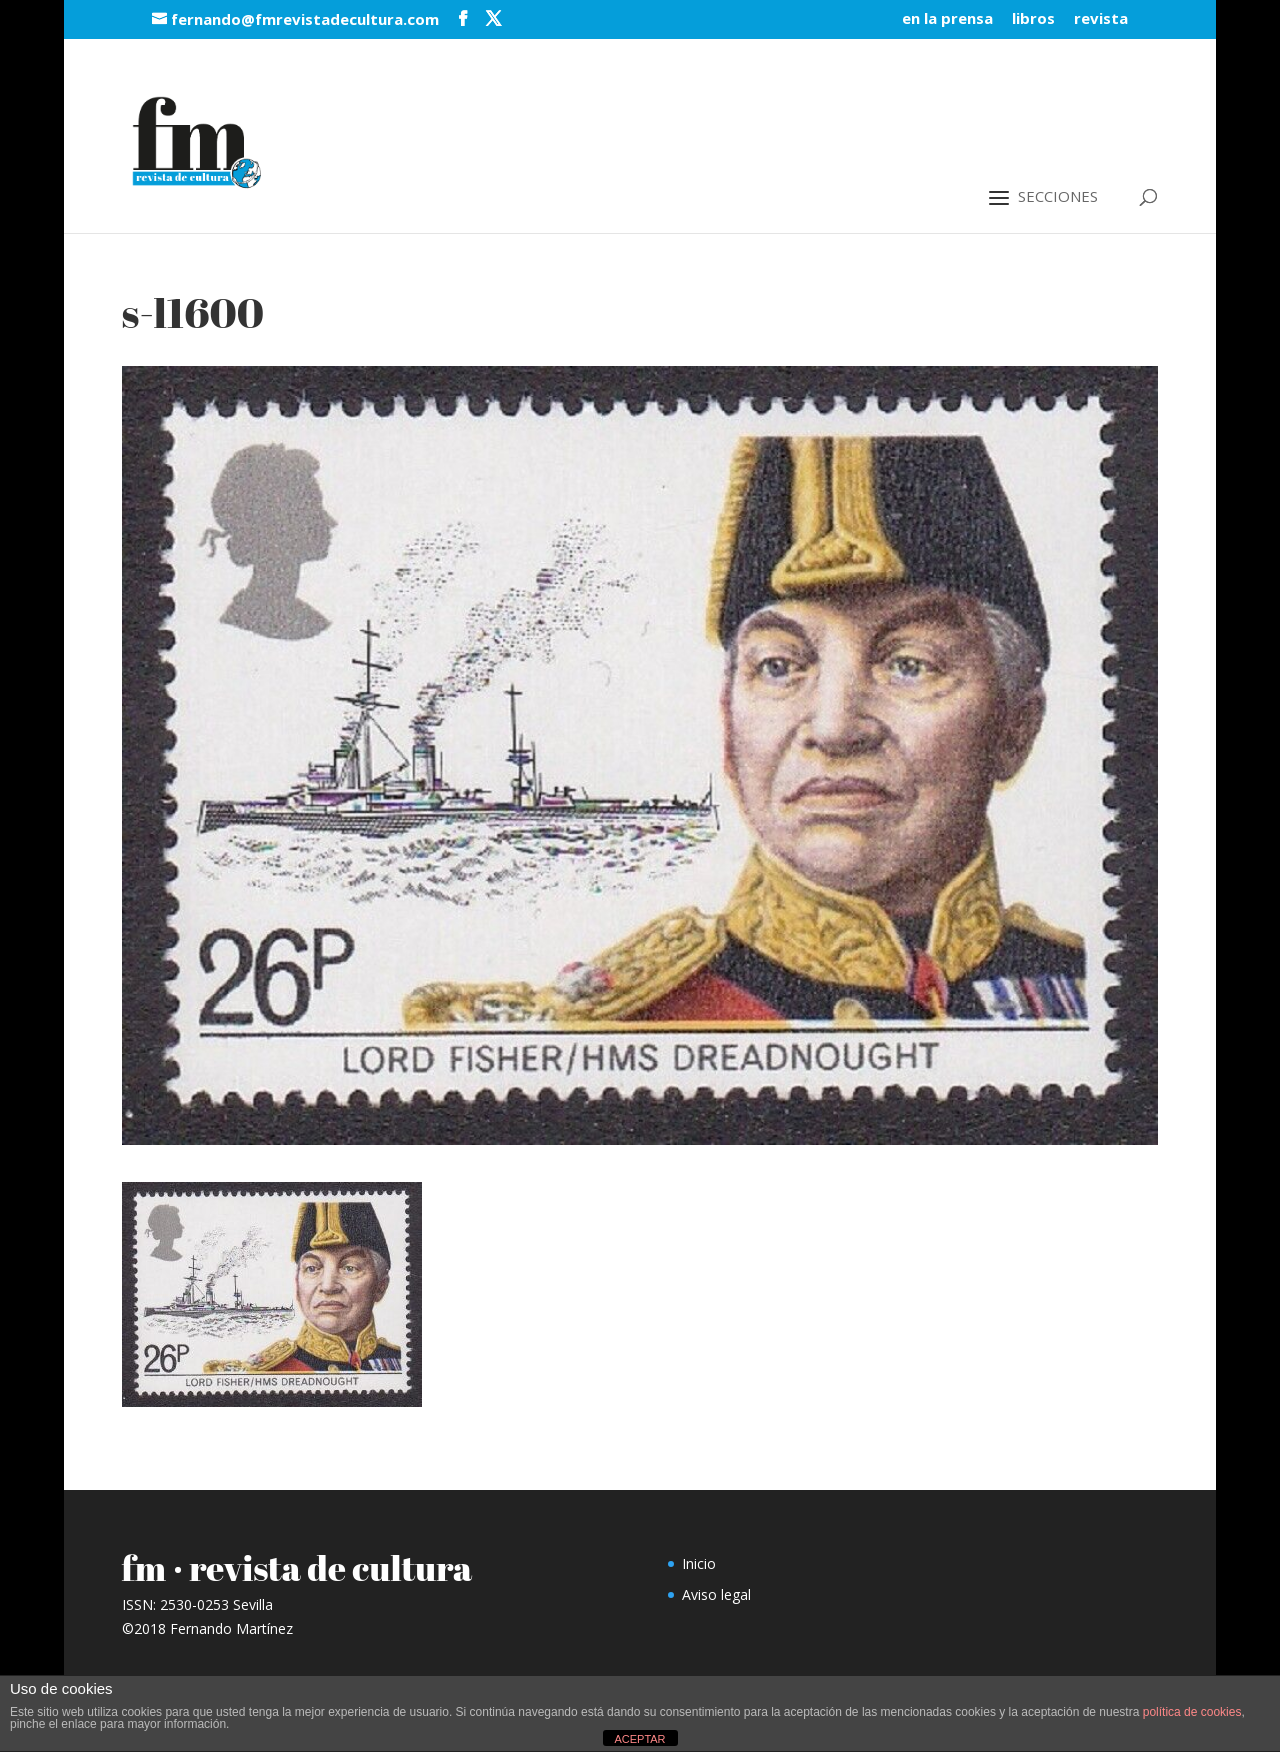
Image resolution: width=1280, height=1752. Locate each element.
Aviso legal (716, 1594)
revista (1101, 19)
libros (1033, 19)
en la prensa (947, 19)
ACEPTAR (639, 1739)
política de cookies (1192, 1712)
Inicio (699, 1563)
